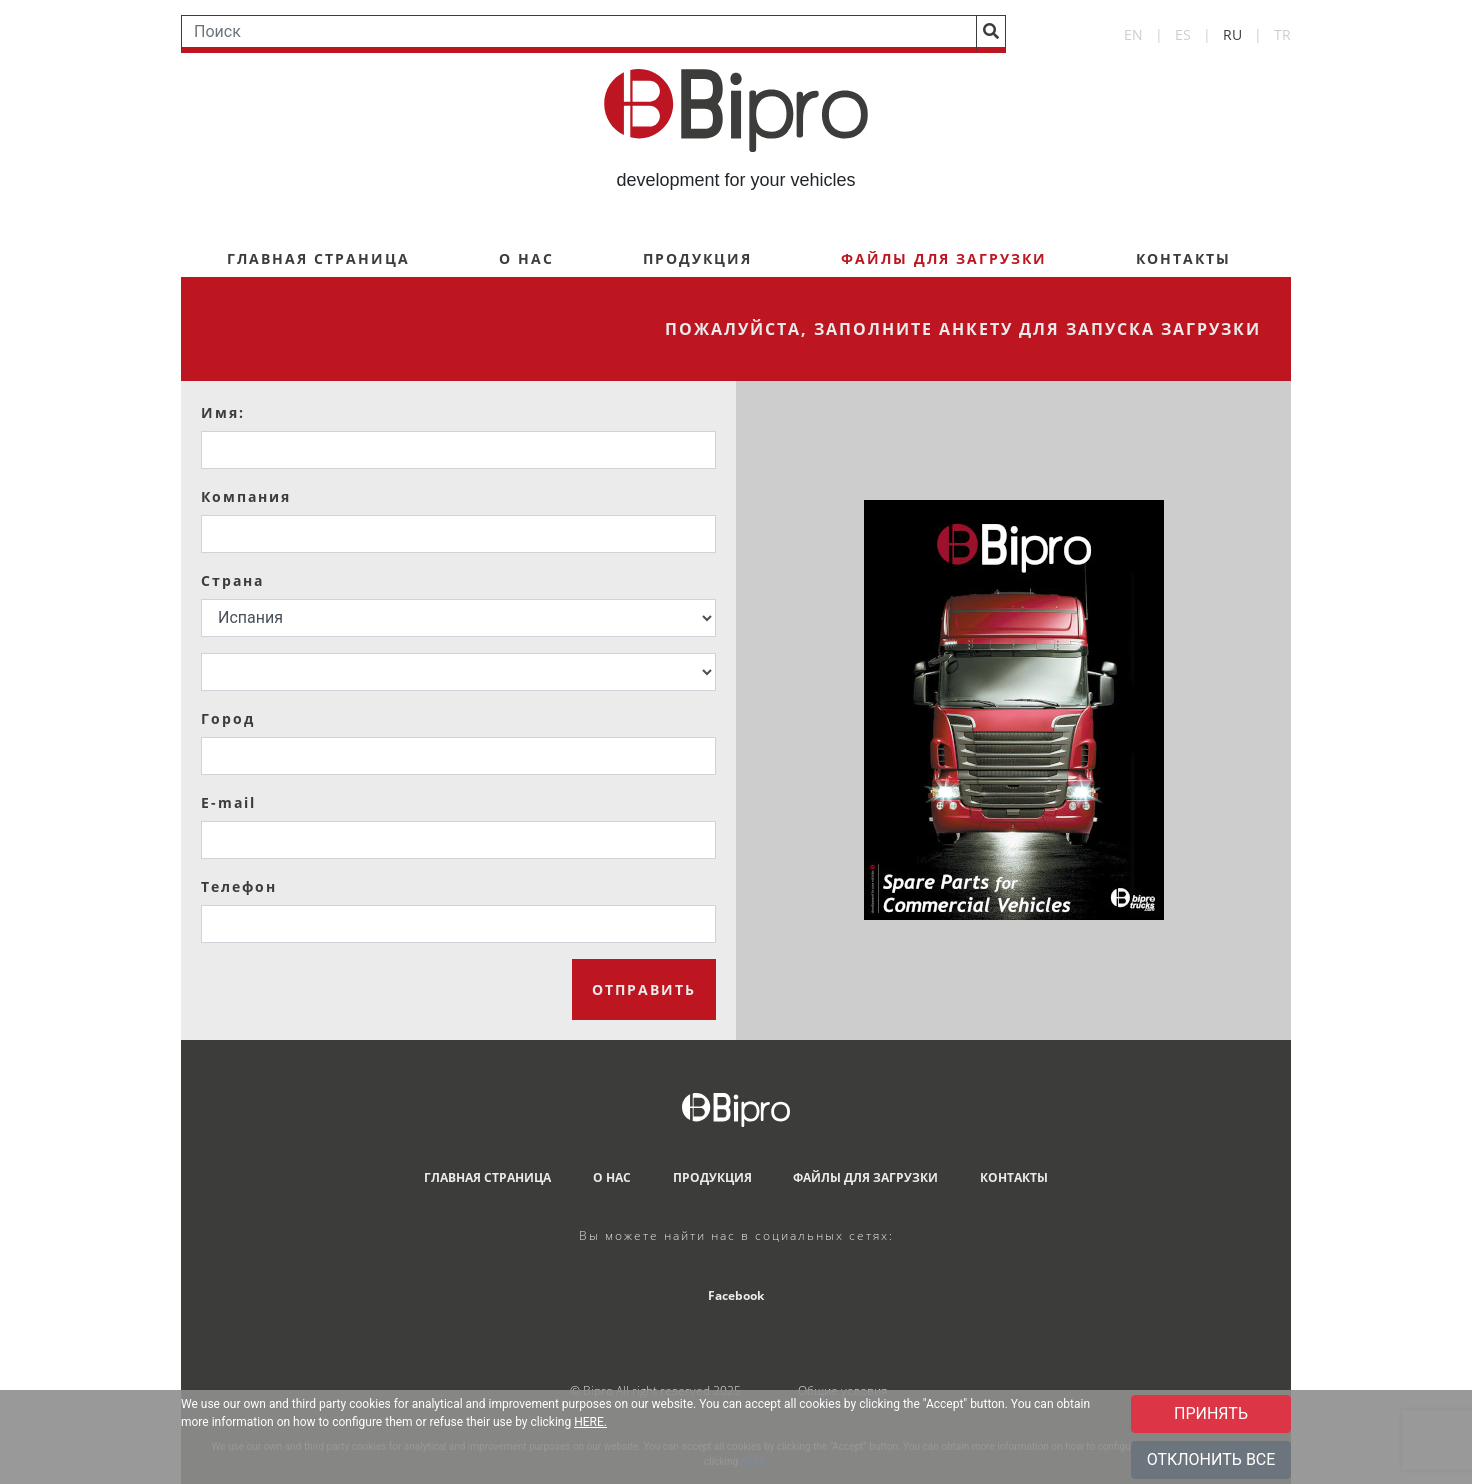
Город (228, 718)
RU (1232, 34)
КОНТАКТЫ (1183, 258)
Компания (246, 496)
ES (1183, 34)
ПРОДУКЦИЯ (697, 258)
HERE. (590, 1422)
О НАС (526, 258)
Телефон (239, 886)
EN (1133, 34)
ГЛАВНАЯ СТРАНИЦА (318, 258)
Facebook (736, 1295)
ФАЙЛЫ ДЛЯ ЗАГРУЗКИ (865, 1177)
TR (1282, 34)
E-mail (228, 802)
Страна (232, 580)
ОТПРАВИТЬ (644, 989)
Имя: (223, 412)
